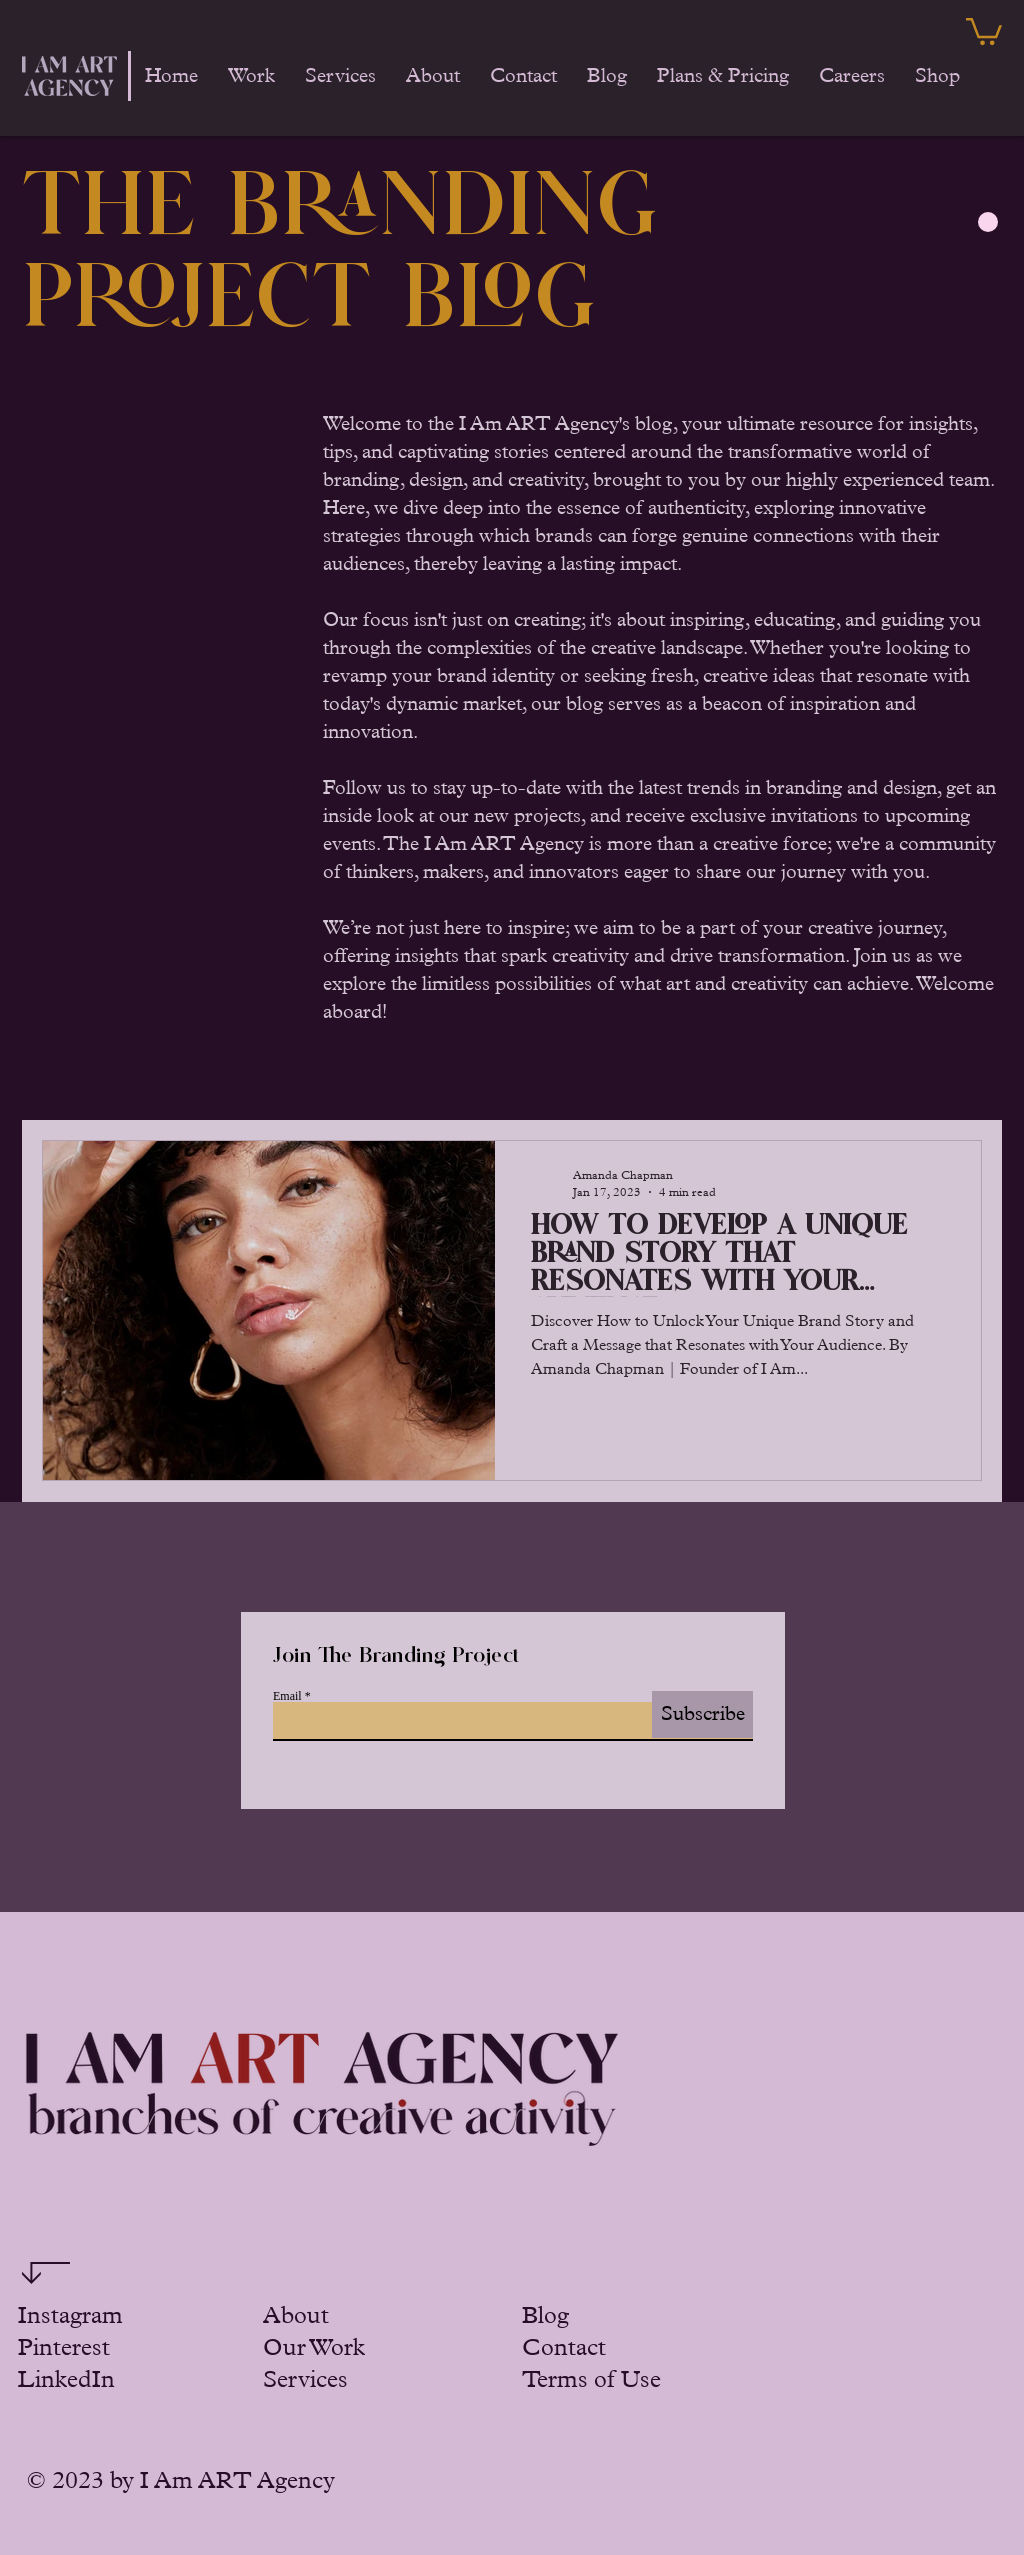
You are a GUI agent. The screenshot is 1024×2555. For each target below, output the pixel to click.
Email (287, 1696)
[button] (984, 30)
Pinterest (64, 2347)
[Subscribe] (702, 1714)
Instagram (70, 2315)
